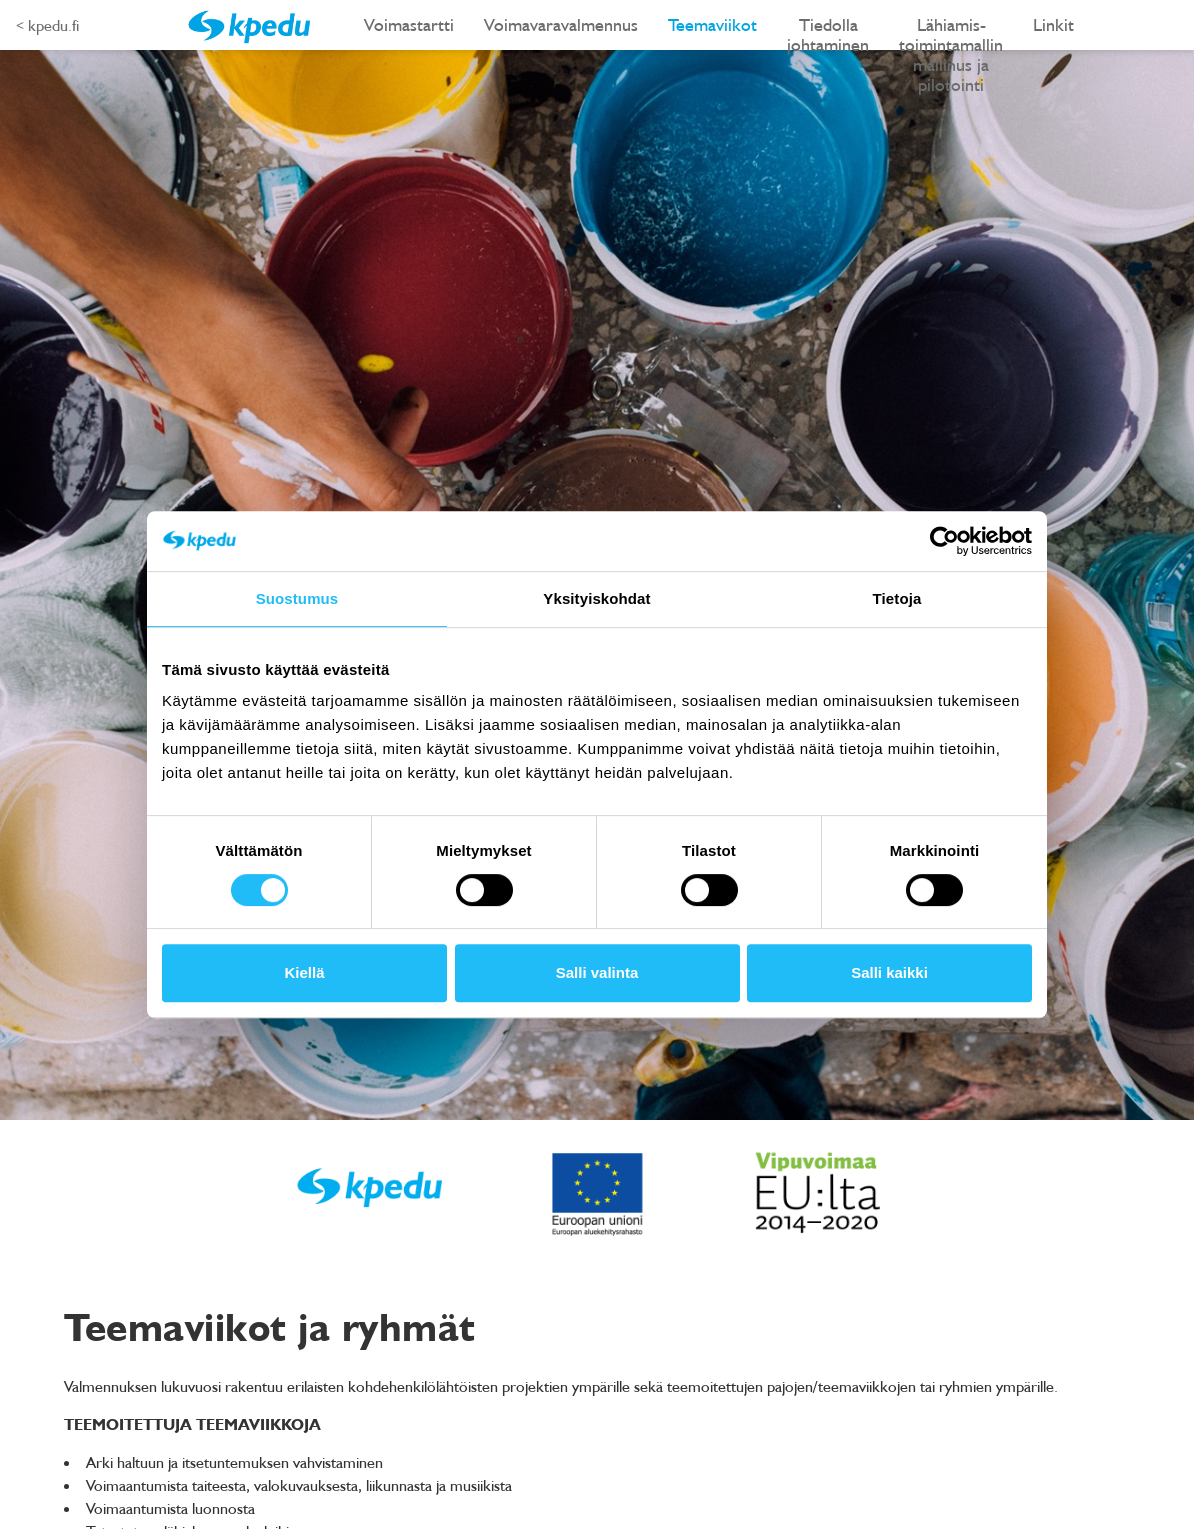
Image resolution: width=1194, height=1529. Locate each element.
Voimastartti (409, 24)
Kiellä (304, 972)
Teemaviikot (712, 24)
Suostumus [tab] (297, 598)
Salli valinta (597, 972)
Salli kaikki (889, 972)
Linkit (1053, 24)
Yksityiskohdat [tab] (596, 598)
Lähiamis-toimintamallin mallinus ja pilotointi (951, 31)
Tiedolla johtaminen (828, 31)
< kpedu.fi (47, 25)
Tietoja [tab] (897, 598)
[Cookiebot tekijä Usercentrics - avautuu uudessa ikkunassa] (944, 541)
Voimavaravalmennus (561, 24)
